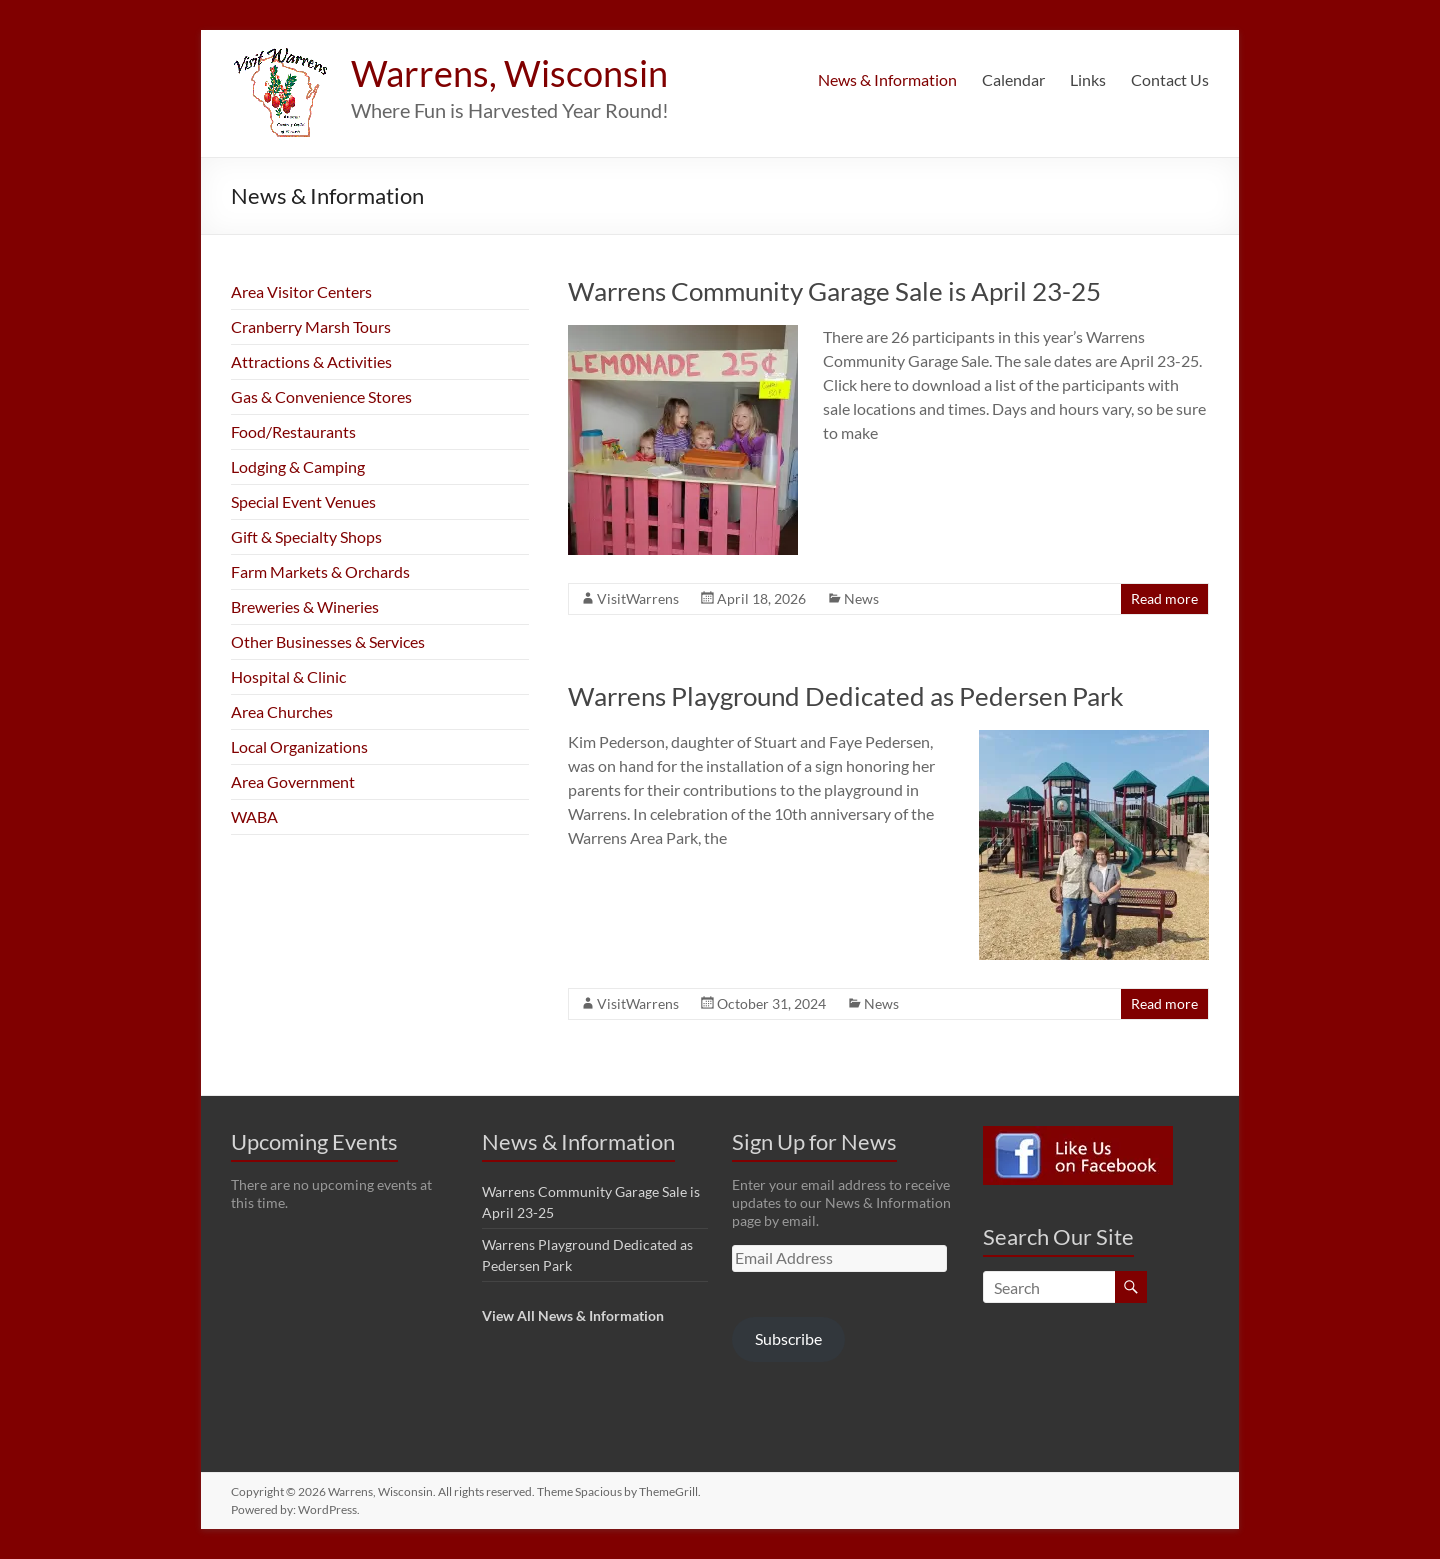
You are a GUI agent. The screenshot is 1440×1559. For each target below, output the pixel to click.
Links (1088, 79)
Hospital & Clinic (288, 676)
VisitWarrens (638, 598)
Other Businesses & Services (328, 641)
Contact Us (1170, 79)
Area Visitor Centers (301, 291)
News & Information (887, 79)
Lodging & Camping (298, 466)
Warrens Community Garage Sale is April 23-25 (834, 291)
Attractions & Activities (311, 361)
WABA (254, 816)
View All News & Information (573, 1315)
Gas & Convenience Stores (321, 396)
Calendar (1013, 79)
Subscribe (788, 1338)
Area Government (293, 781)
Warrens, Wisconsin (509, 73)
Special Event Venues (303, 501)
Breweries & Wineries (305, 606)
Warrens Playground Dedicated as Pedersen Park (846, 696)
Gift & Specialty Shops (306, 536)
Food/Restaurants (293, 431)
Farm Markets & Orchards (320, 571)
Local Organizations (299, 746)
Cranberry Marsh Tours (311, 326)
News (861, 598)
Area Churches (282, 711)
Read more (1164, 598)
